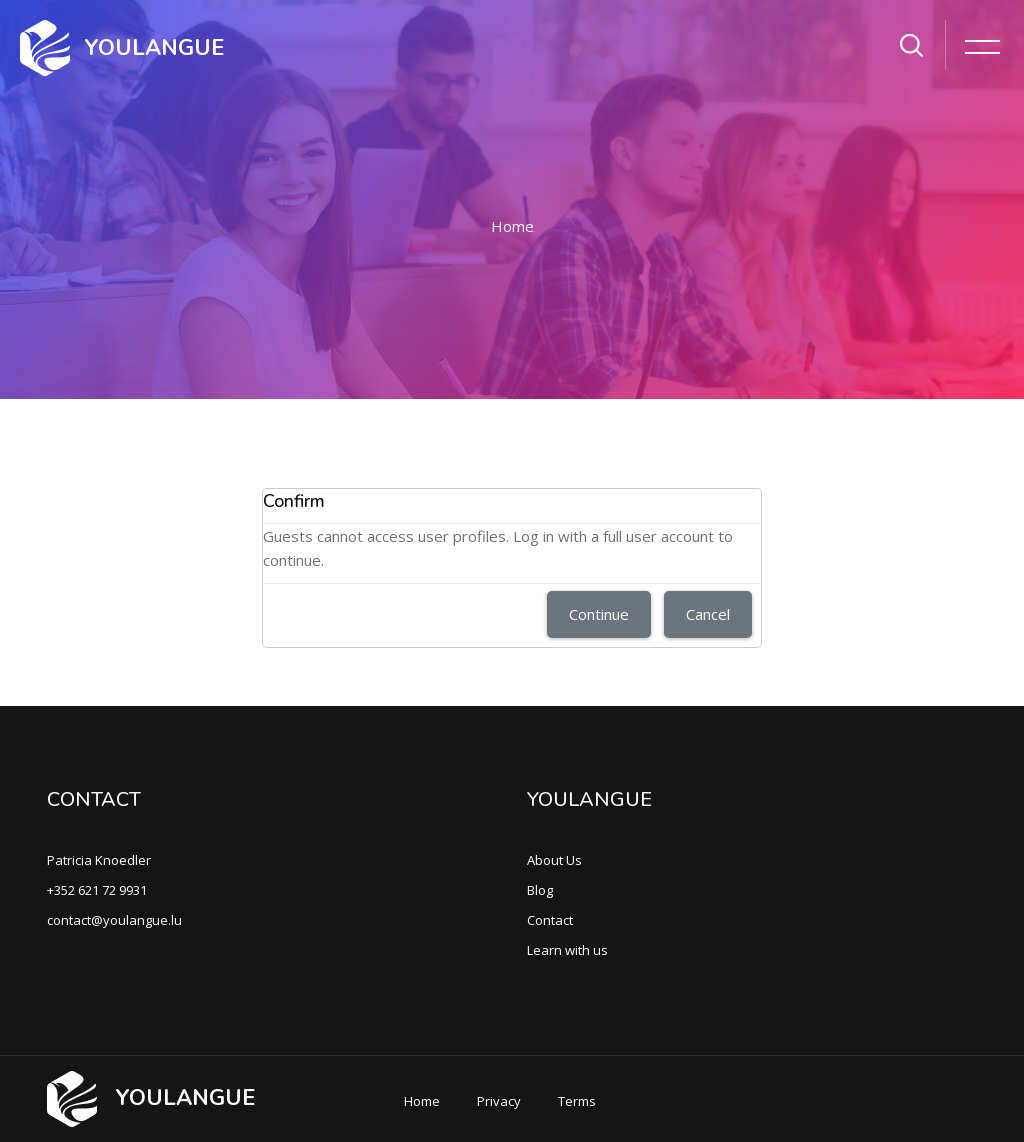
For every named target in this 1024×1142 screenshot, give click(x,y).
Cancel (708, 614)
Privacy (499, 1101)
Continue (599, 614)
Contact (550, 920)
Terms (577, 1101)
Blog (540, 890)
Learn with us (567, 950)
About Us (554, 860)
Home (512, 226)
